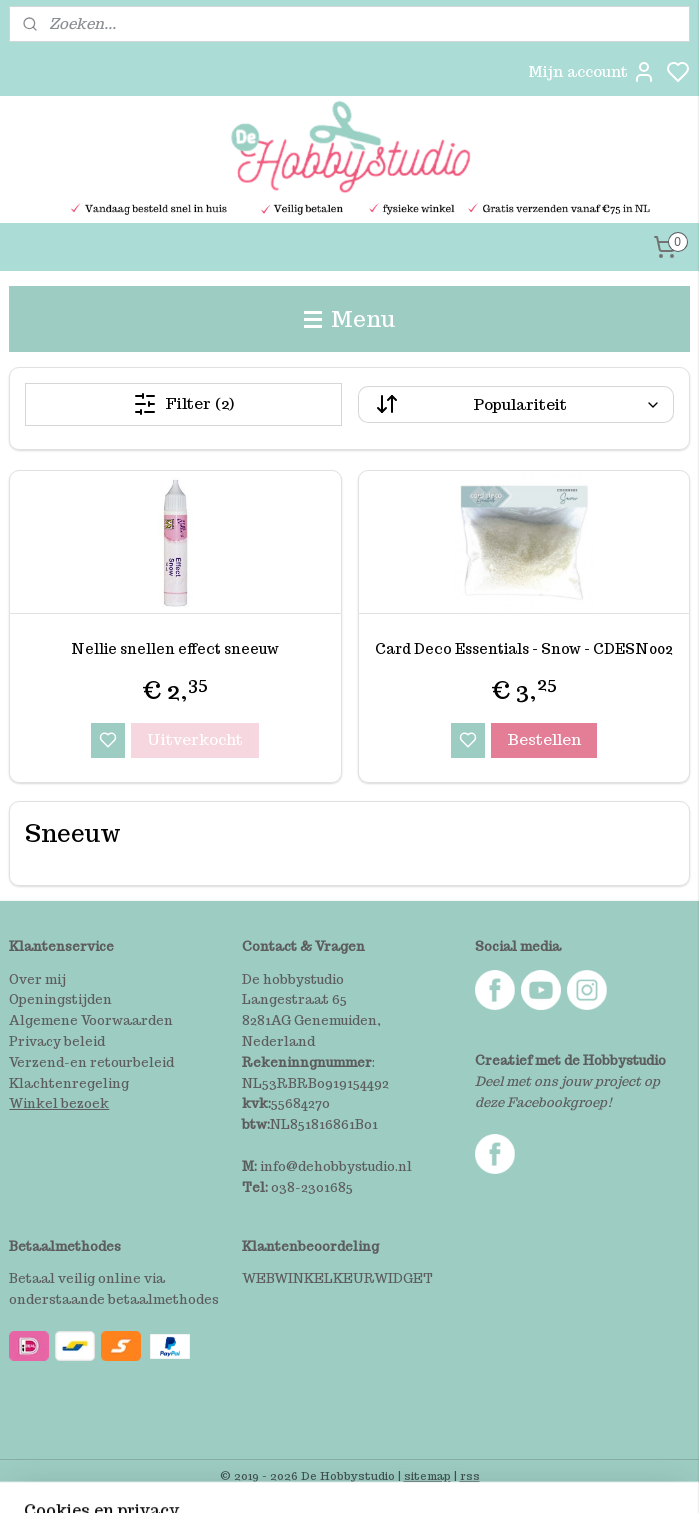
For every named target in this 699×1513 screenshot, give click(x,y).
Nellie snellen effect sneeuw (175, 649)
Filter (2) (183, 404)
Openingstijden (60, 999)
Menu (350, 318)
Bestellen (544, 739)
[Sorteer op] (516, 404)
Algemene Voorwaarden (91, 1020)
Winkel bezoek (59, 1103)
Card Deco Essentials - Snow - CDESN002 (524, 649)
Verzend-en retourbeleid (91, 1062)
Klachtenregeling (69, 1083)
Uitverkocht (195, 739)
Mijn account (592, 72)
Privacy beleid (57, 1041)
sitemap (427, 1476)
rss (470, 1476)
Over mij (37, 979)
